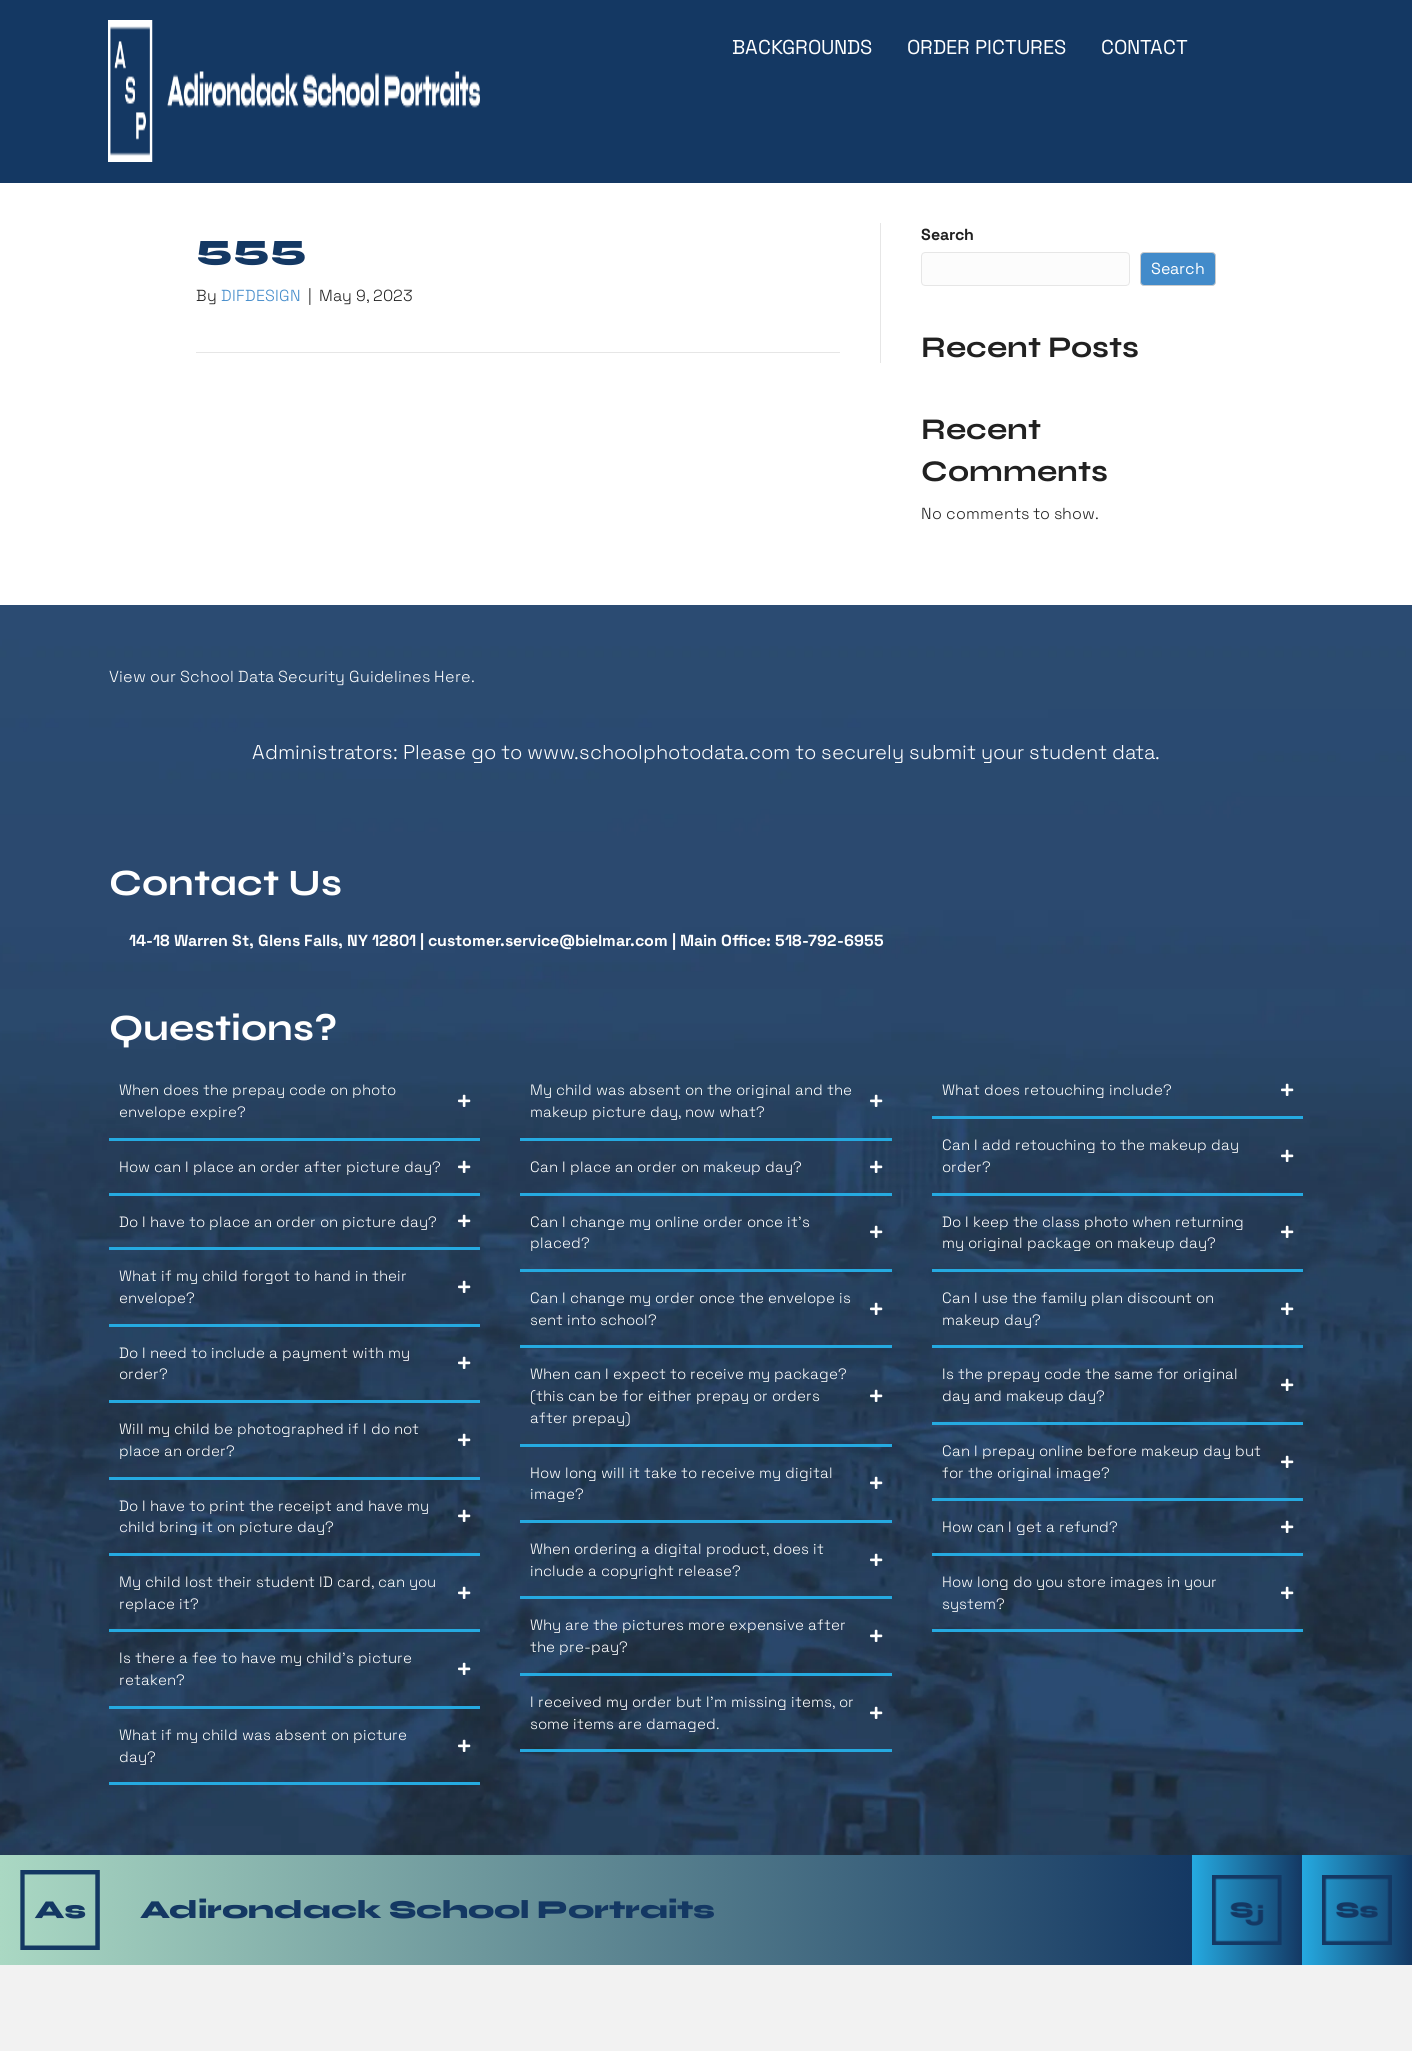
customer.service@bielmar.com (548, 948)
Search (947, 242)
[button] (295, 1116)
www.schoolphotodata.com (658, 760)
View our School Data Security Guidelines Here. (292, 683)
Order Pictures (986, 47)
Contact (1144, 47)
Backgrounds (802, 47)
